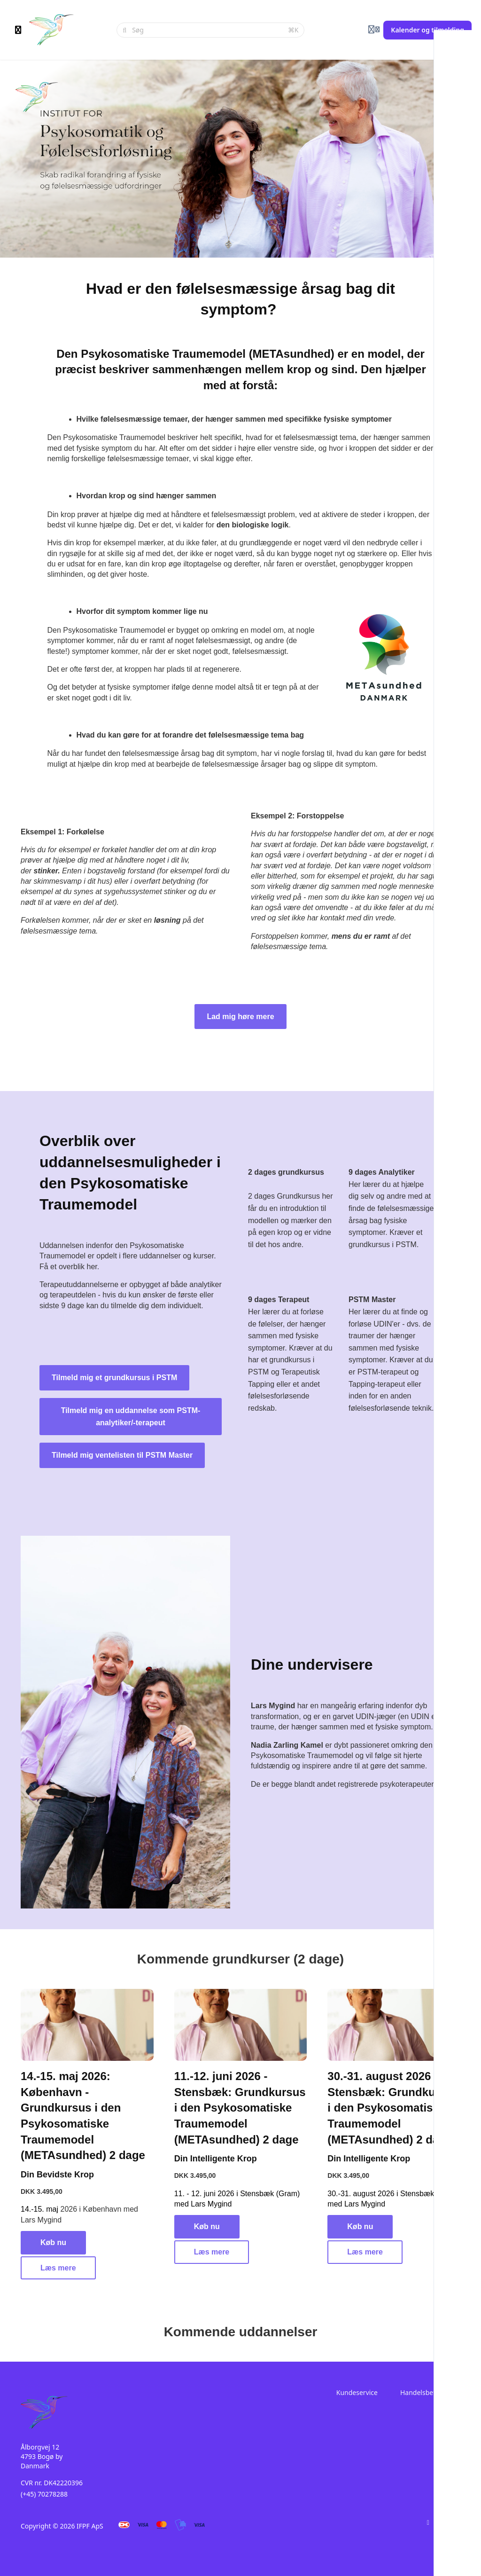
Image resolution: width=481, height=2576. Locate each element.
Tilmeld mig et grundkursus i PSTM (114, 1378)
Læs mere (58, 2268)
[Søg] (207, 30)
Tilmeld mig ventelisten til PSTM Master (122, 1455)
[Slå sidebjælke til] (18, 30)
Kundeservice (357, 2392)
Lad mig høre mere (240, 1017)
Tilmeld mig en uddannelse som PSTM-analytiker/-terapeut (131, 1416)
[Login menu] (374, 30)
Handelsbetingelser (430, 2392)
